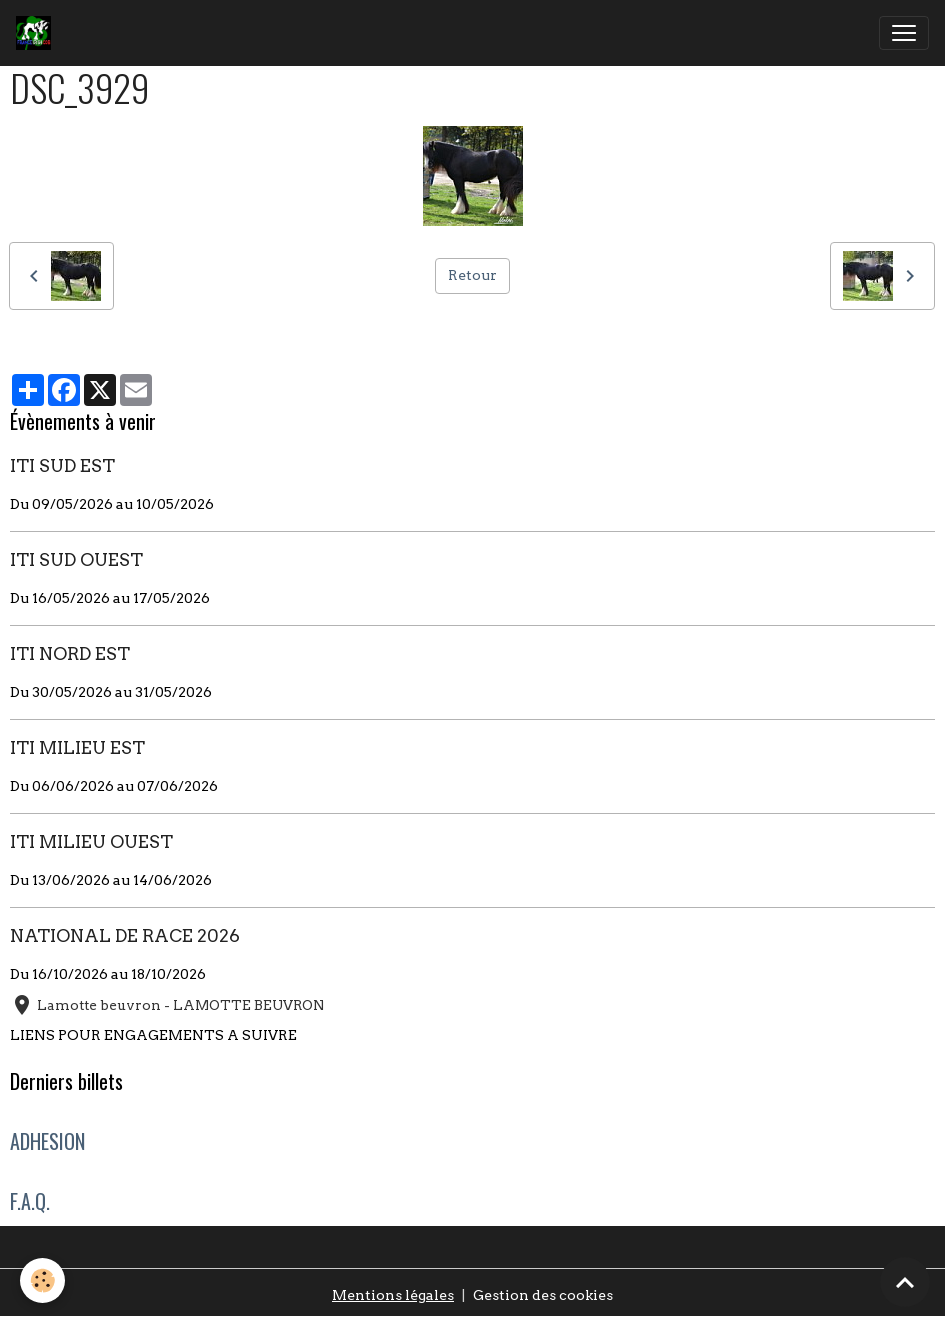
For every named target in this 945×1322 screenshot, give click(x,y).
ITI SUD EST (62, 465)
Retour (472, 275)
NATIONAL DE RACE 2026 (125, 935)
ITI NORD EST (70, 653)
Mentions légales (393, 1295)
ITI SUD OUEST (76, 559)
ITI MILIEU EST (77, 747)
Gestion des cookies (543, 1295)
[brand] (37, 33)
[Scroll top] (905, 1282)
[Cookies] (42, 1280)
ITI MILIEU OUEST (91, 841)
